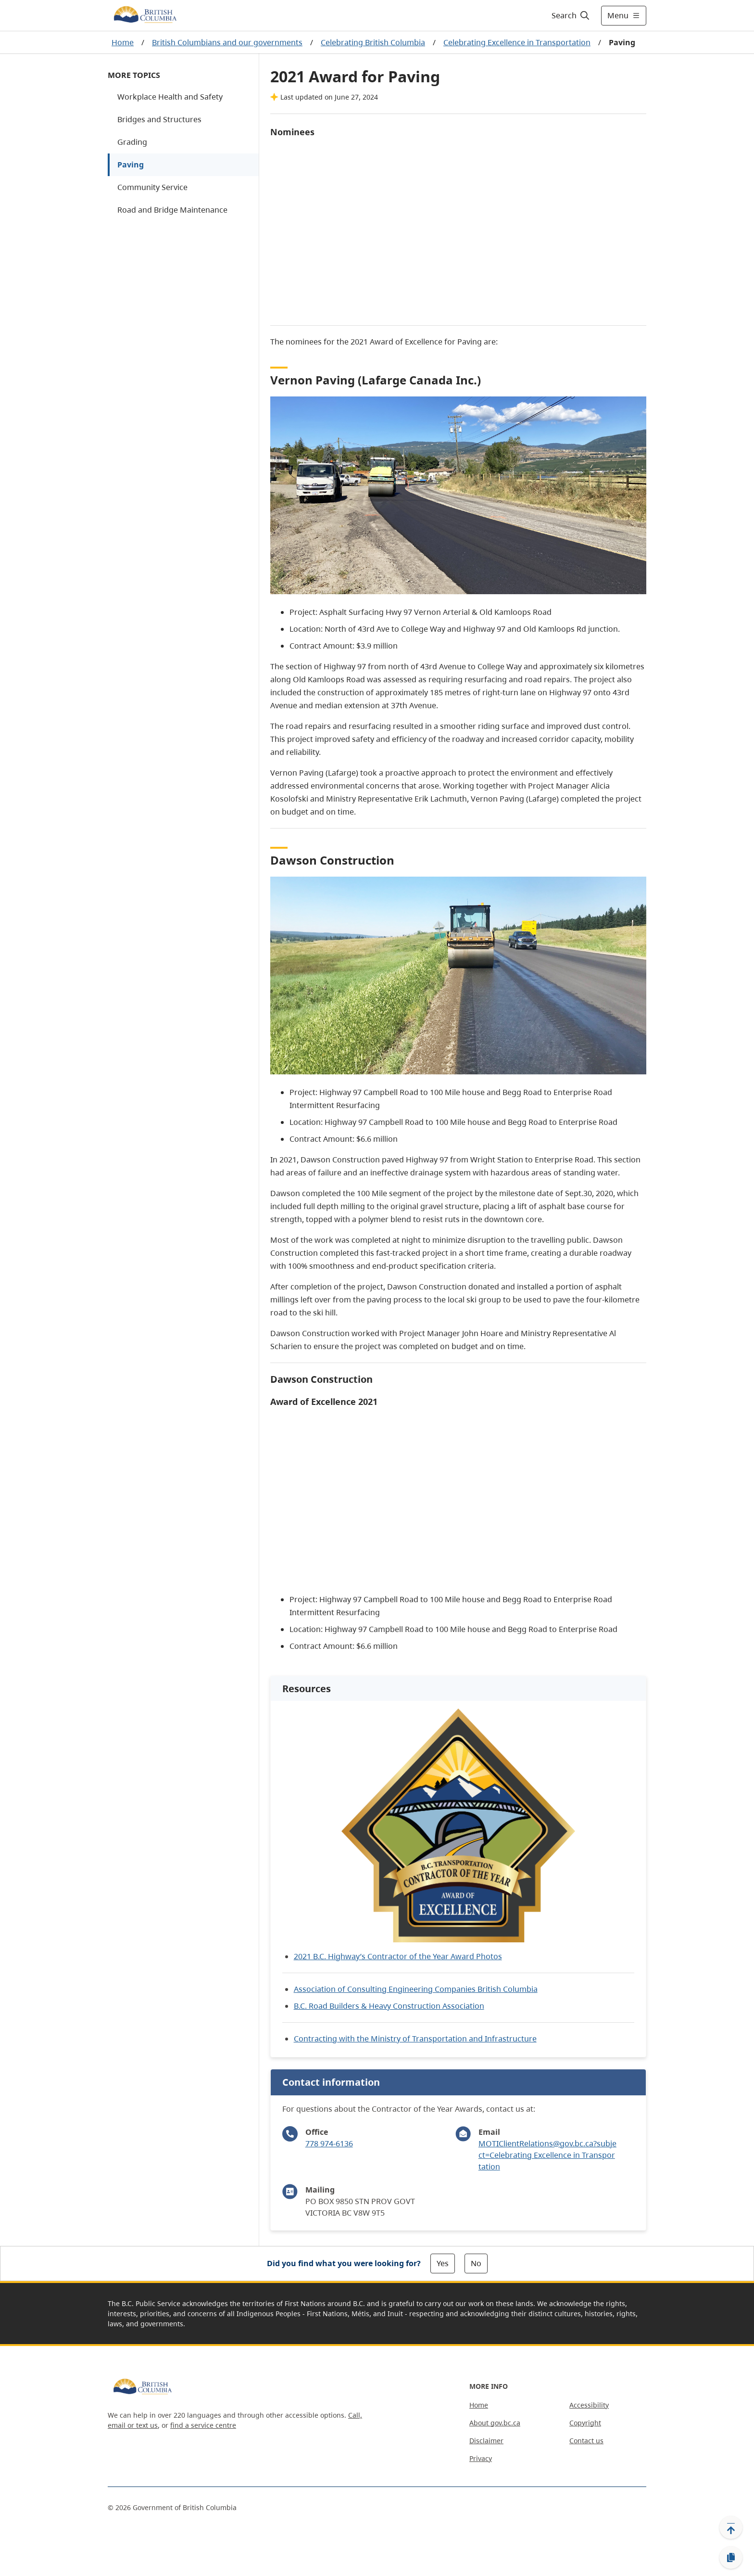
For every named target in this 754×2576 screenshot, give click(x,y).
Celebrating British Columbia (373, 42)
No (476, 2263)
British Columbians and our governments (227, 42)
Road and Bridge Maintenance (172, 209)
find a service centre (203, 2425)
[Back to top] (730, 2527)
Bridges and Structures (159, 119)
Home (123, 42)
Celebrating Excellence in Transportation (517, 42)
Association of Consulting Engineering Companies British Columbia (416, 1989)
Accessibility (589, 2405)
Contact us (586, 2440)
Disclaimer (486, 2440)
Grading (132, 142)
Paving (130, 164)
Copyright (585, 2422)
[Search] (571, 15)
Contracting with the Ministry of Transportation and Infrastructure (415, 2038)
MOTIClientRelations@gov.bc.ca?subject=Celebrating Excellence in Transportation (547, 2155)
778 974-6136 (329, 2143)
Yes (443, 2263)
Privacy (480, 2458)
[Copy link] (730, 2557)
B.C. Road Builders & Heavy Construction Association (389, 2006)
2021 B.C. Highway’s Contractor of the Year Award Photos (398, 1956)
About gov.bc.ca (494, 2422)
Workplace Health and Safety (170, 96)
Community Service (152, 187)
